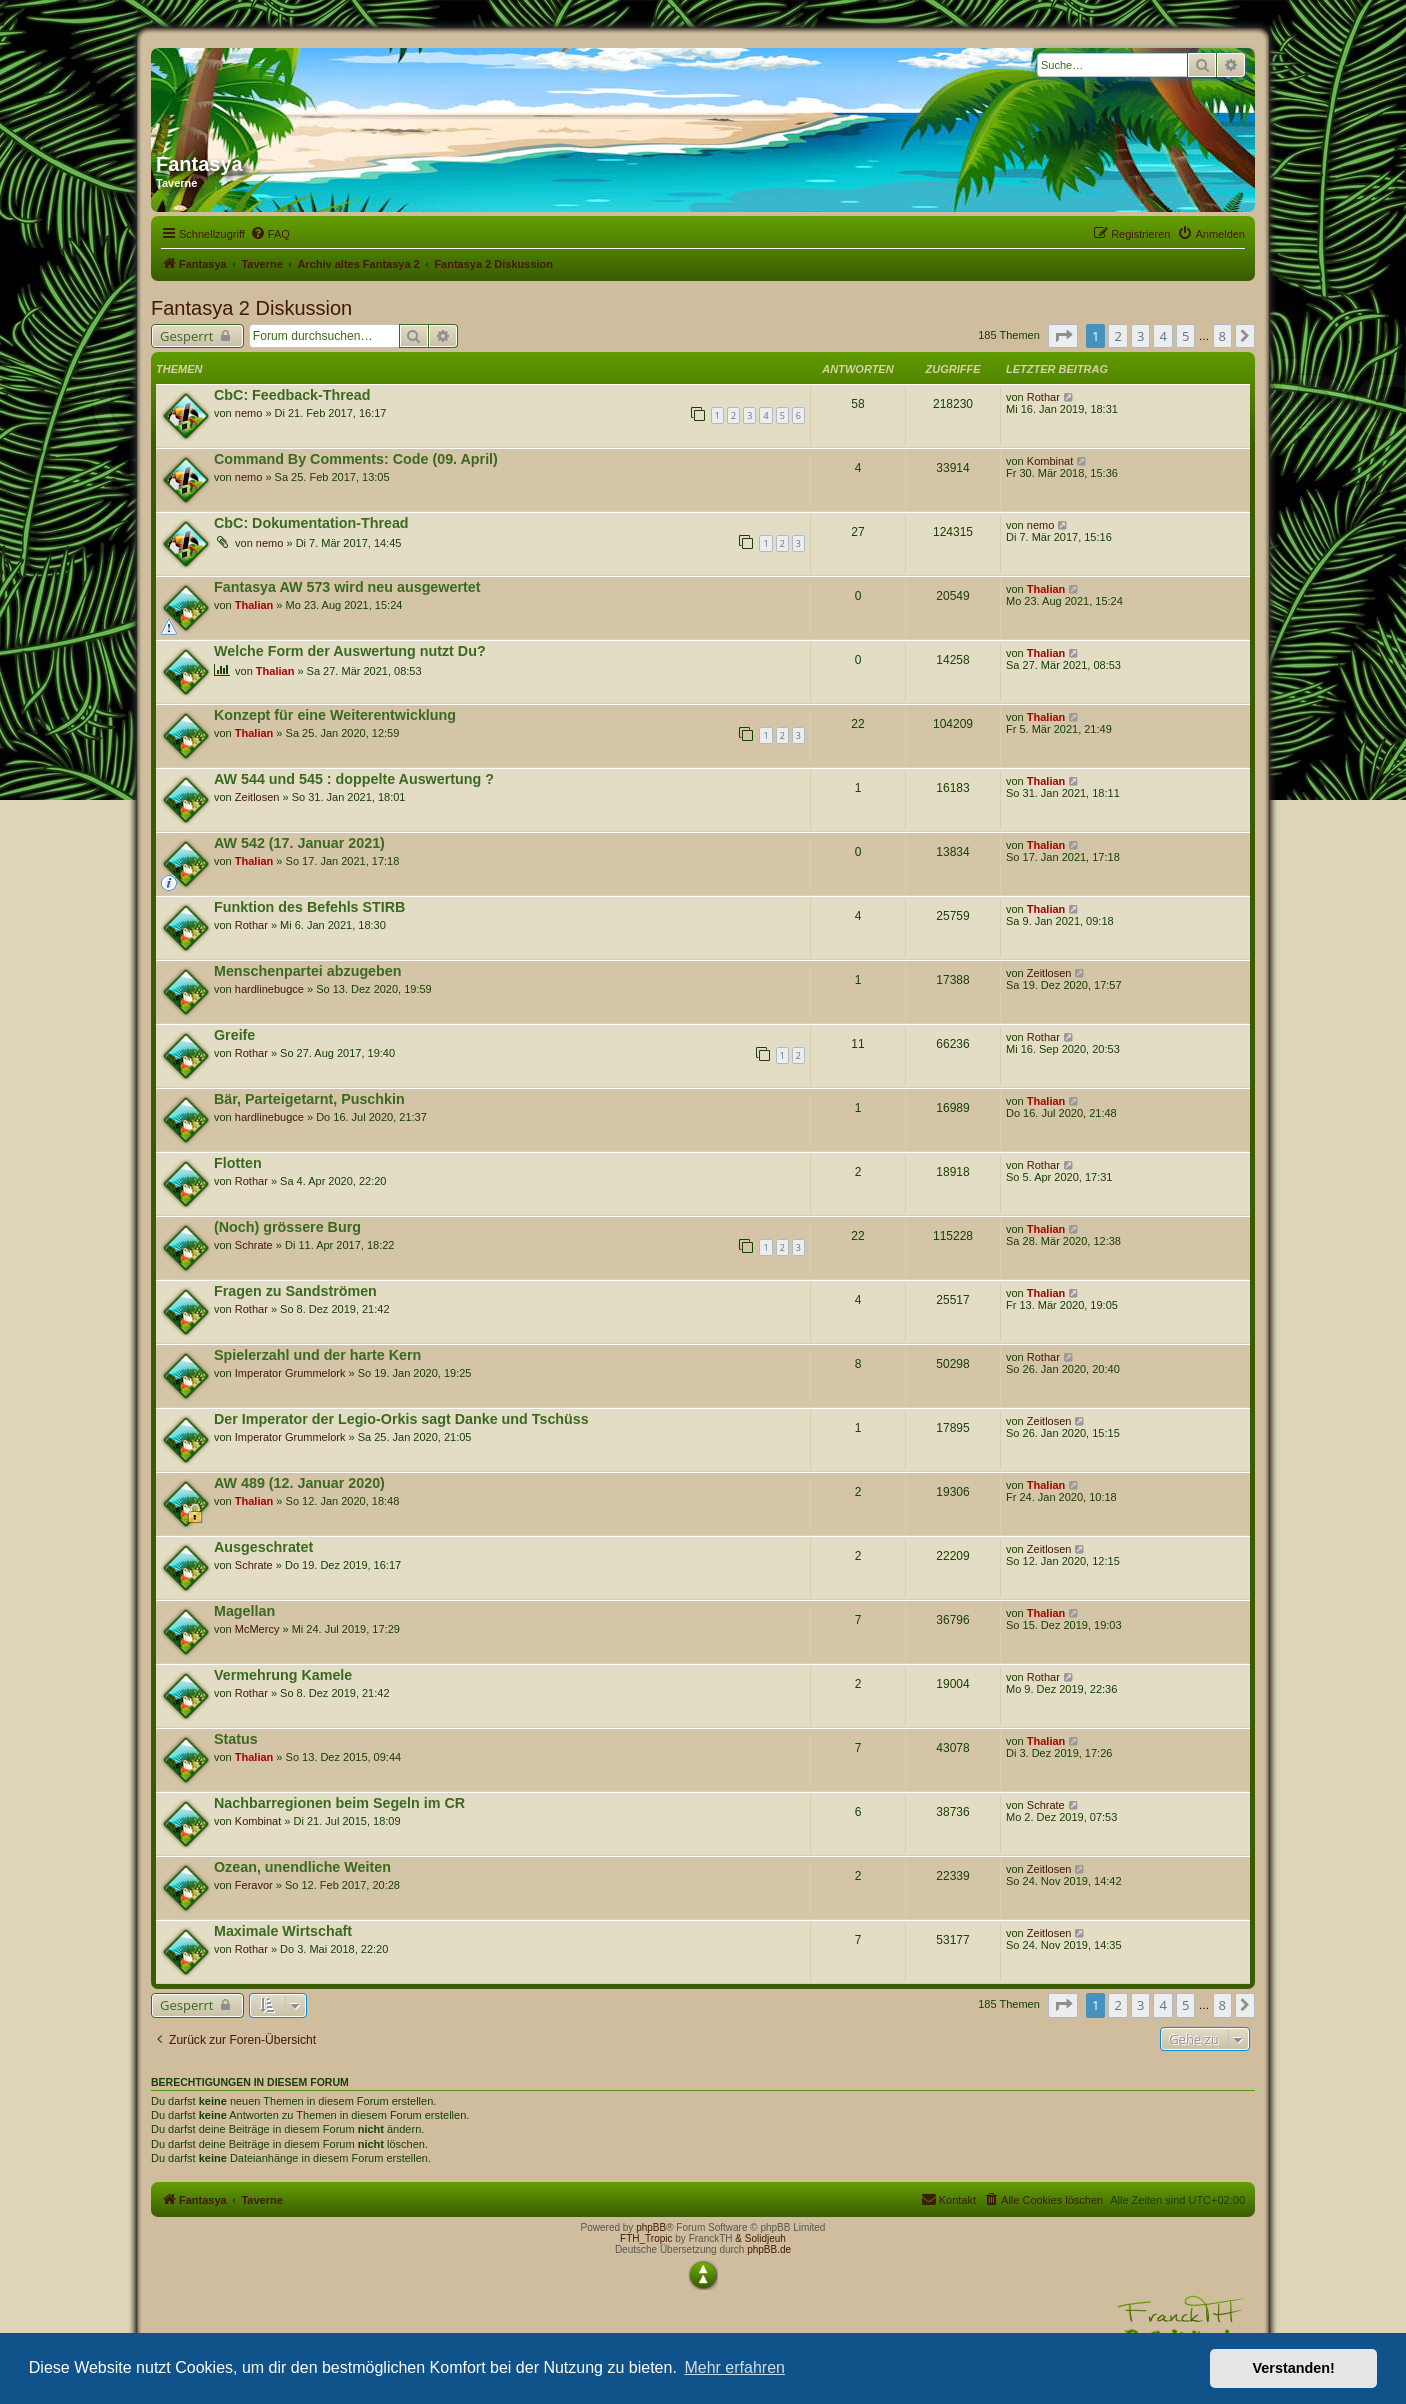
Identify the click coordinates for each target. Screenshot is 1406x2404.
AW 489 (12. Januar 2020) (299, 1483)
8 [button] (1222, 336)
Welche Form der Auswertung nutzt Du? (350, 651)
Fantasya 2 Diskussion (251, 308)
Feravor (254, 1885)
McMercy (257, 1629)
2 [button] (1117, 336)
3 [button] (1140, 336)
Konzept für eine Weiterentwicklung (335, 715)
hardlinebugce (269, 989)
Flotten (238, 1163)
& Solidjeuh (760, 2238)
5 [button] (1185, 336)
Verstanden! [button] (1294, 2368)
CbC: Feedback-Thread (292, 395)
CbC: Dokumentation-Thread (311, 523)
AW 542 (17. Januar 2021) (299, 843)
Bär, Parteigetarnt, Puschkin (309, 1099)
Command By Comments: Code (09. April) (356, 459)
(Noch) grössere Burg (287, 1227)
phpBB (651, 2227)
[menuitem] (270, 234)
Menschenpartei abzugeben (308, 971)
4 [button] (1162, 336)
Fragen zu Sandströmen (295, 1291)
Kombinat (1050, 461)
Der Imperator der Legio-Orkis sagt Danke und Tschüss (401, 1419)
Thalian (254, 605)
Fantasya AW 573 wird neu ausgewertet (347, 587)
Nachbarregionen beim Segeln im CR (339, 1803)
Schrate (254, 1245)
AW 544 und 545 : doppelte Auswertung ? (354, 779)
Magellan (244, 1611)
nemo (249, 413)
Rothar (1043, 397)
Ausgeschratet (263, 1547)
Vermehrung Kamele (283, 1675)
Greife (234, 1035)
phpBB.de (769, 2249)
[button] (1063, 336)
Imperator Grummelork (290, 1373)
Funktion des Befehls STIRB (309, 907)
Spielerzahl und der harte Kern (317, 1355)
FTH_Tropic (646, 2238)
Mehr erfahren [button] (734, 2367)
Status (236, 1739)
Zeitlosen (257, 797)
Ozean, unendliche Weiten (302, 1867)
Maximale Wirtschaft (283, 1931)
